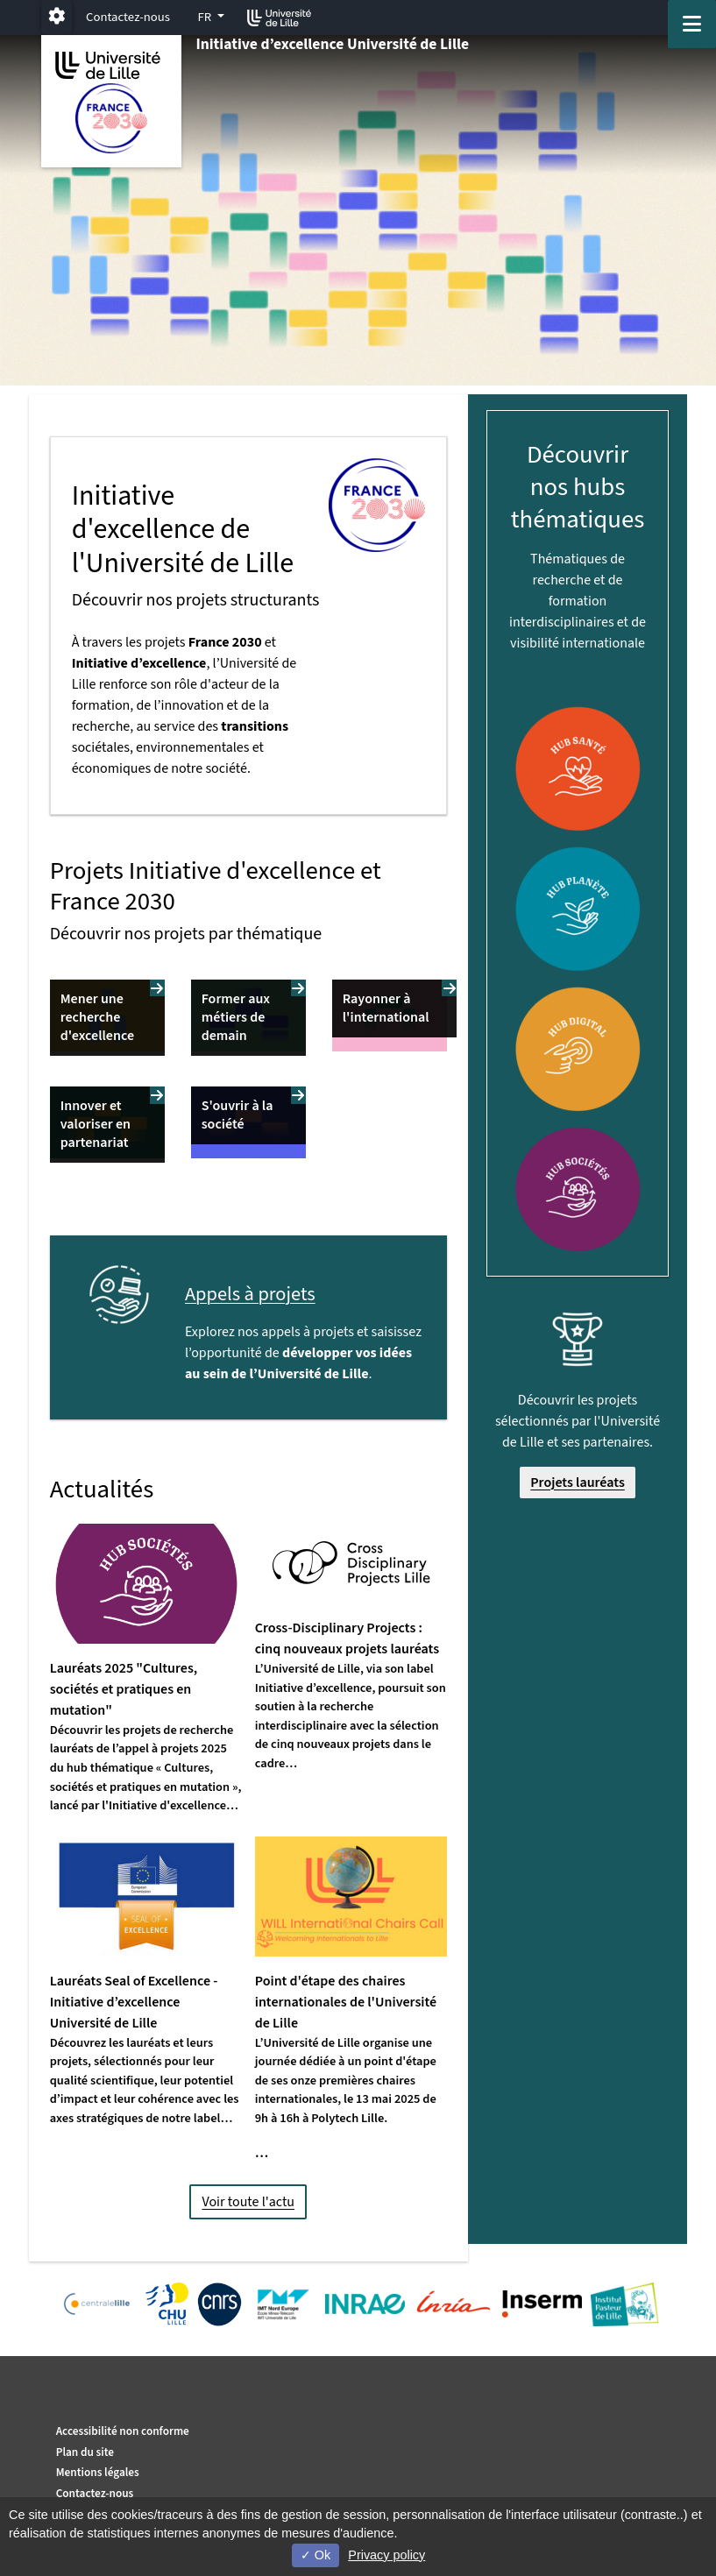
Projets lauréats (577, 1482)
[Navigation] (692, 24)
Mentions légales (97, 2472)
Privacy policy (386, 2555)
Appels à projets (250, 1294)
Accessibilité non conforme (122, 2431)
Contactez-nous (128, 17)
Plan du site (85, 2452)
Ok (315, 2555)
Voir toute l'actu (248, 2202)
